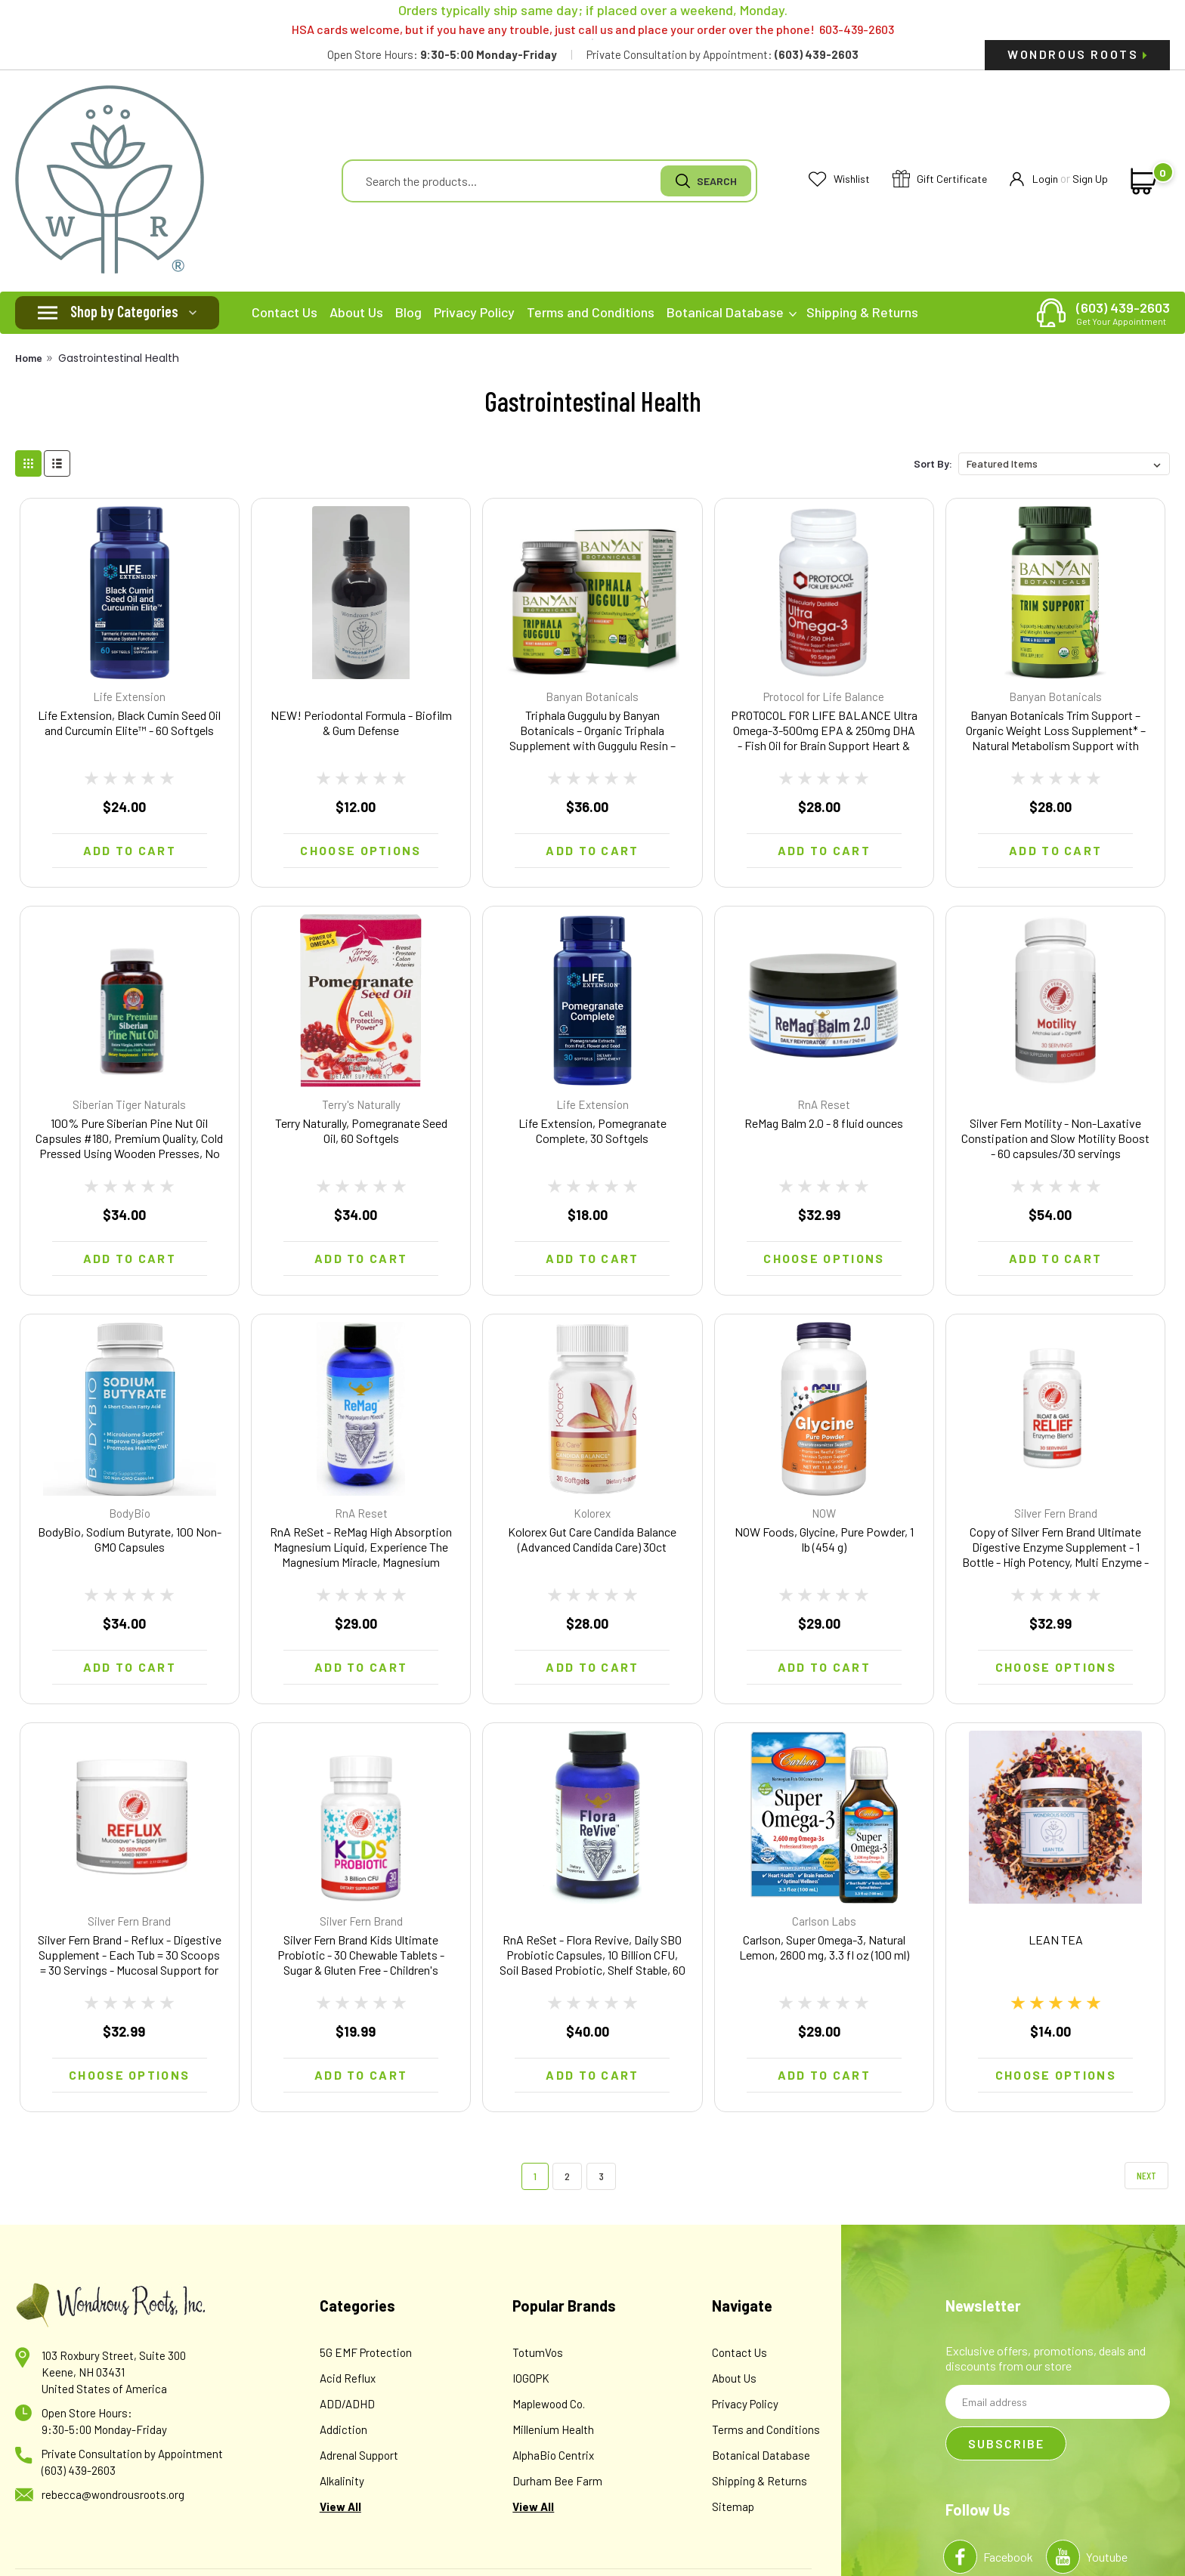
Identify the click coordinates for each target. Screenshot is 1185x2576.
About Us (356, 312)
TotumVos (537, 2352)
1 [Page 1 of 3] (535, 2176)
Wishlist (839, 179)
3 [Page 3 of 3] (601, 2176)
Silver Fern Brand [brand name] (1055, 1513)
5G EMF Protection (366, 2352)
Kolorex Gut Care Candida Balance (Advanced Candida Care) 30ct (592, 1539)
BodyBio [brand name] (129, 1513)
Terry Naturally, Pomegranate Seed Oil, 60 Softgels (361, 1130)
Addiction (343, 2429)
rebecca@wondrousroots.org (113, 2494)
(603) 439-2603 (1123, 312)
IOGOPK (530, 2378)
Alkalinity (342, 2481)
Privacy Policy (474, 312)
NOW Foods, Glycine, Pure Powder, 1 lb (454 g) (824, 1539)
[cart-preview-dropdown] (1141, 181)
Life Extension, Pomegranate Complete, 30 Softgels (592, 1130)
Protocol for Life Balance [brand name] (823, 696)
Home (28, 357)
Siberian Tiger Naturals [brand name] (129, 1104)
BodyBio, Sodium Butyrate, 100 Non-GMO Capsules (129, 1539)
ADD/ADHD (347, 2404)
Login (1034, 179)
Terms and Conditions (590, 312)
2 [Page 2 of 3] (567, 2176)
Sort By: (933, 463)
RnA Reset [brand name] (823, 1104)
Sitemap (733, 2506)
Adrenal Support (359, 2455)
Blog (408, 312)
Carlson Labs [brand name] (824, 1921)
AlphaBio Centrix (553, 2455)
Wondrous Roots (1077, 54)
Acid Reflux (348, 2378)
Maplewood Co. (548, 2404)
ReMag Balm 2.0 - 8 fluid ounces (823, 1123)
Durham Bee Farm (557, 2481)
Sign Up (1090, 178)
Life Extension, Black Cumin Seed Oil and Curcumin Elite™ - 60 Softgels (129, 722)
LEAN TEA (1056, 1939)
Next (1146, 2175)
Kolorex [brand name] (592, 1513)
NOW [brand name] (824, 1513)
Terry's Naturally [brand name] (361, 1104)
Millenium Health (553, 2429)
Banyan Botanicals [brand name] (592, 696)
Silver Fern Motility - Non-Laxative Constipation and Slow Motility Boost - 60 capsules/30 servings (1055, 1138)
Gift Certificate (940, 179)
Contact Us (284, 312)
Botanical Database (732, 312)
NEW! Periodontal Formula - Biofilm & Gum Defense (361, 722)
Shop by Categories (124, 311)
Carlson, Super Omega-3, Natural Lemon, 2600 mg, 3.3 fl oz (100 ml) (824, 1947)
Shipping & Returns (862, 312)
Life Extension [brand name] (129, 696)
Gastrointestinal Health (118, 358)
